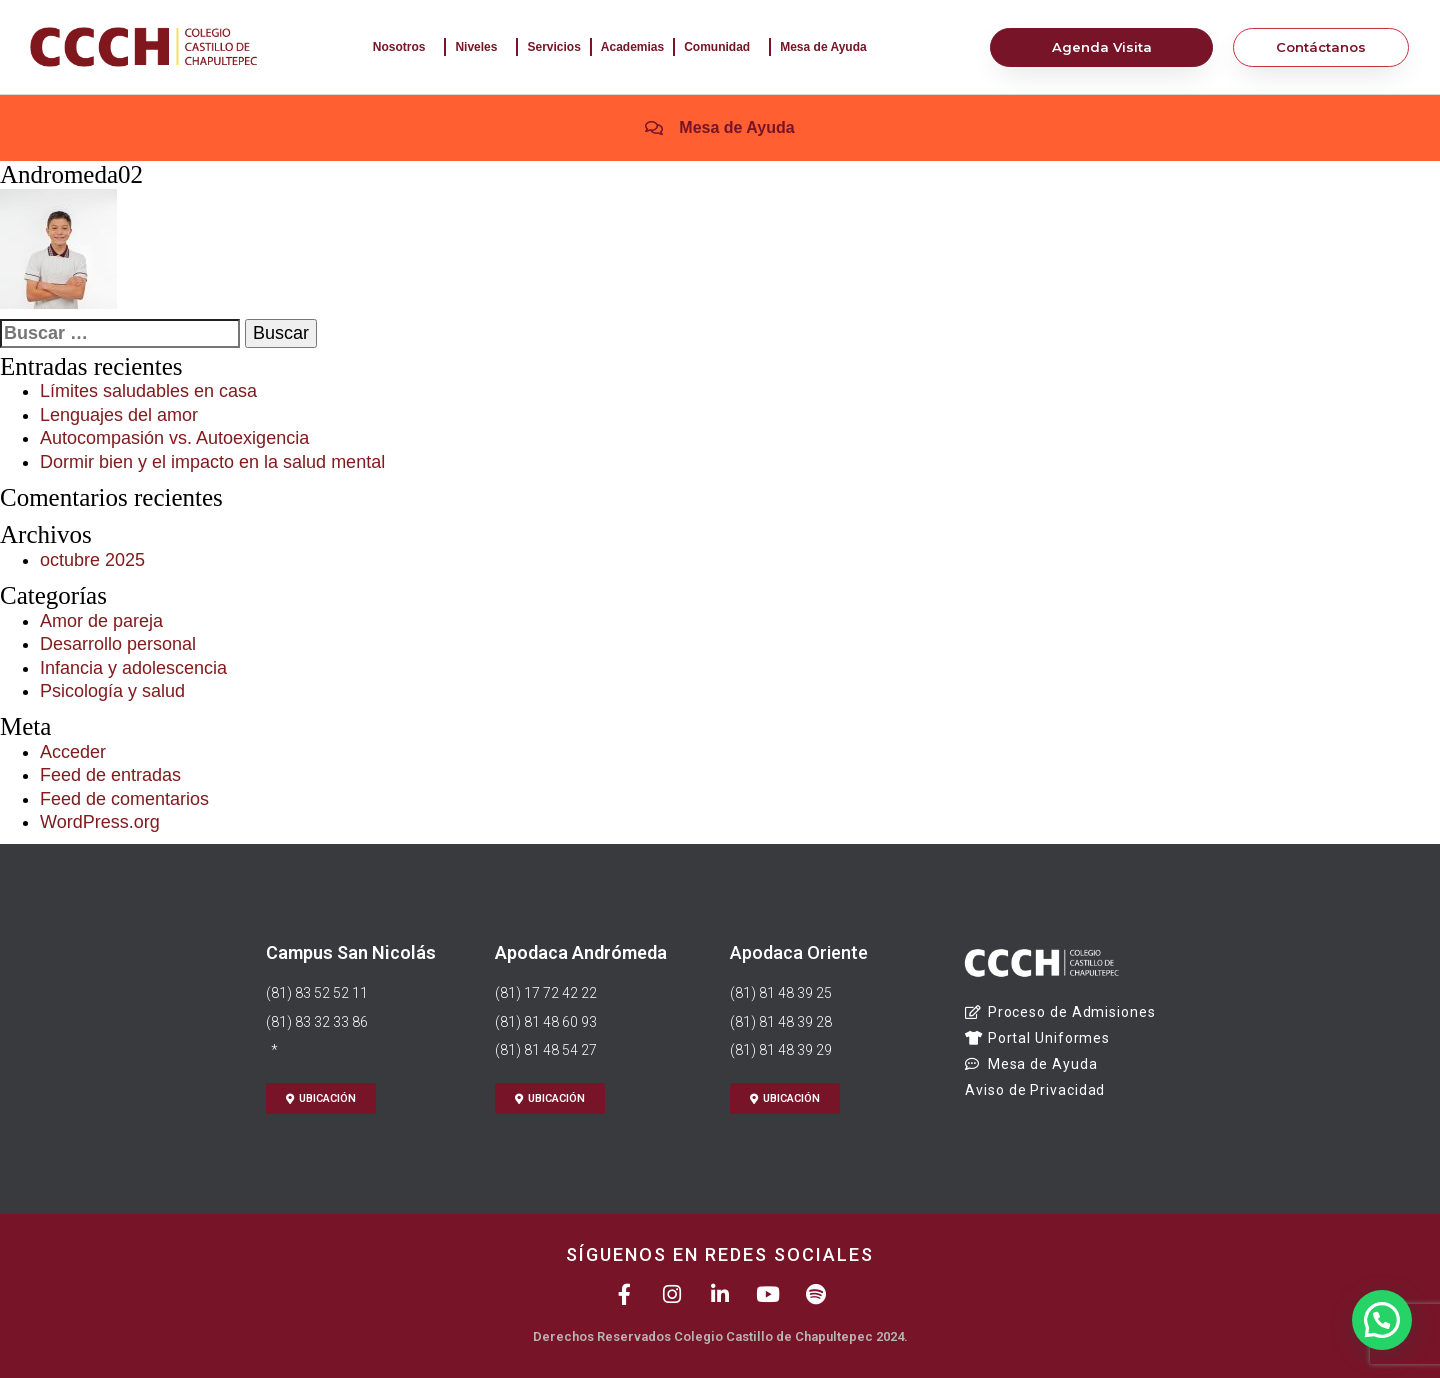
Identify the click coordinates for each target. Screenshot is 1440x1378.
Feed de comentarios (124, 799)
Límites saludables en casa (148, 391)
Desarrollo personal (118, 644)
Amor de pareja (101, 621)
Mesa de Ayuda (828, 47)
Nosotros (404, 47)
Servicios (553, 47)
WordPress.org (100, 822)
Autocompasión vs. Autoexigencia (174, 438)
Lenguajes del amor (119, 415)
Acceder (73, 752)
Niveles (481, 47)
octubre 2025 (92, 560)
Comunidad (722, 47)
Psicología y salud (112, 691)
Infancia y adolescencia (133, 668)
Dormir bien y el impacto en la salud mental (212, 462)
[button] (1381, 1317)
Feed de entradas (110, 775)
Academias (632, 47)
